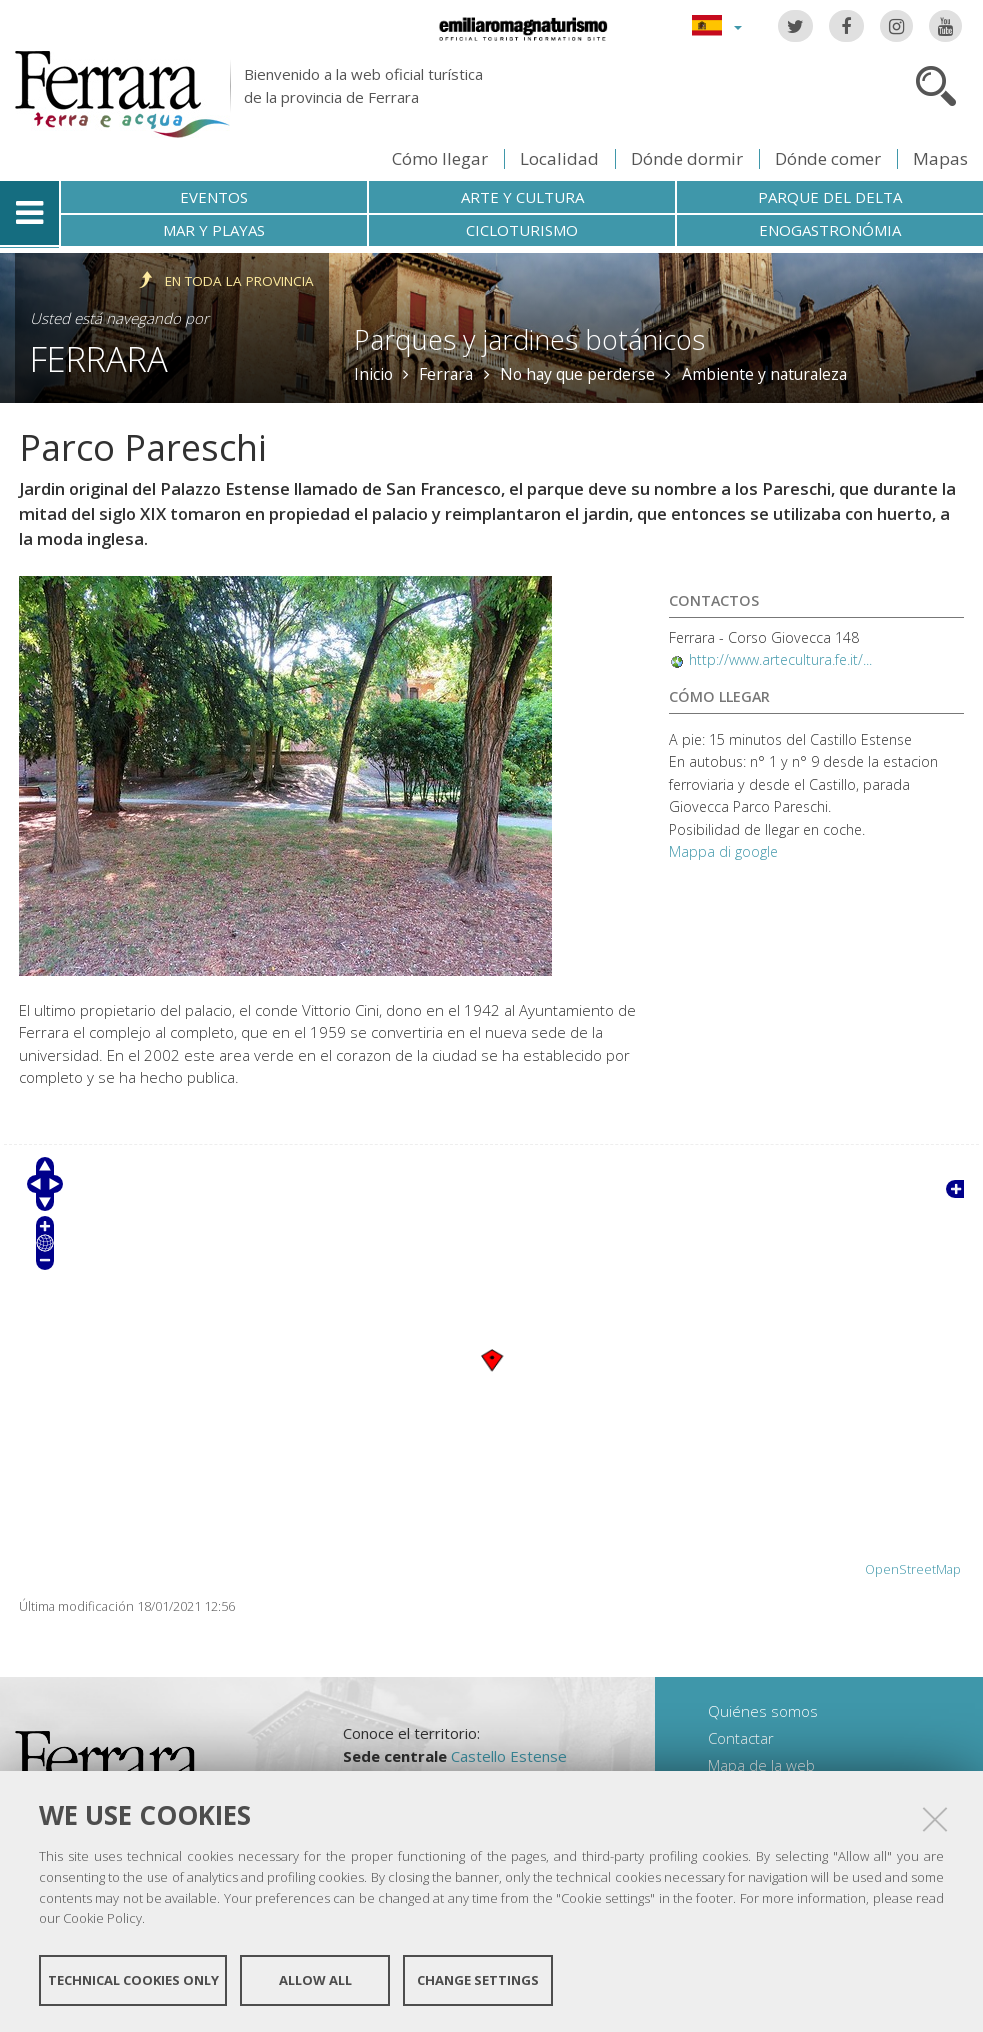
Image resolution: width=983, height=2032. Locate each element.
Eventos (214, 197)
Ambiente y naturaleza (764, 374)
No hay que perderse (577, 374)
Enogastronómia (830, 230)
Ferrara (99, 358)
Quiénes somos (763, 1711)
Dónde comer (828, 158)
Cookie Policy (102, 1918)
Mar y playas (214, 230)
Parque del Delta (830, 197)
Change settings (478, 1980)
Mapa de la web (761, 1765)
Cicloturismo (522, 230)
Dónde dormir (687, 158)
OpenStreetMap (913, 1569)
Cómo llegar (440, 158)
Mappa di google (723, 851)
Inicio (373, 374)
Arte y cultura (522, 197)
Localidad (559, 158)
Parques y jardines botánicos (529, 339)
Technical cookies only (133, 1980)
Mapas (940, 158)
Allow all (315, 1980)
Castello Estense (509, 1756)
